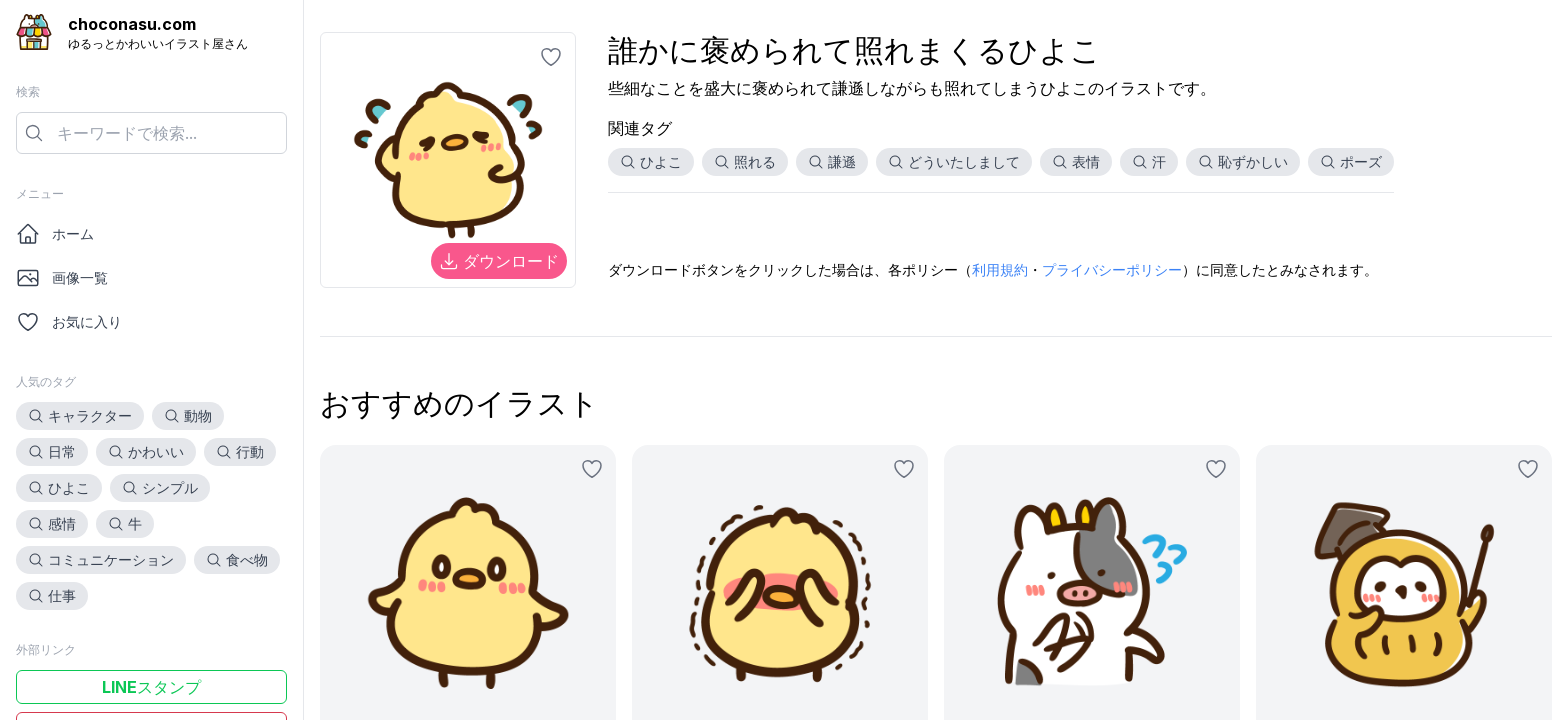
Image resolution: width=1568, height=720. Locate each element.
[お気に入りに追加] (551, 57)
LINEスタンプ (151, 687)
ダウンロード (499, 261)
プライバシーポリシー (1112, 269)
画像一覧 (62, 278)
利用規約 (1000, 269)
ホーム (55, 234)
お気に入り (69, 322)
